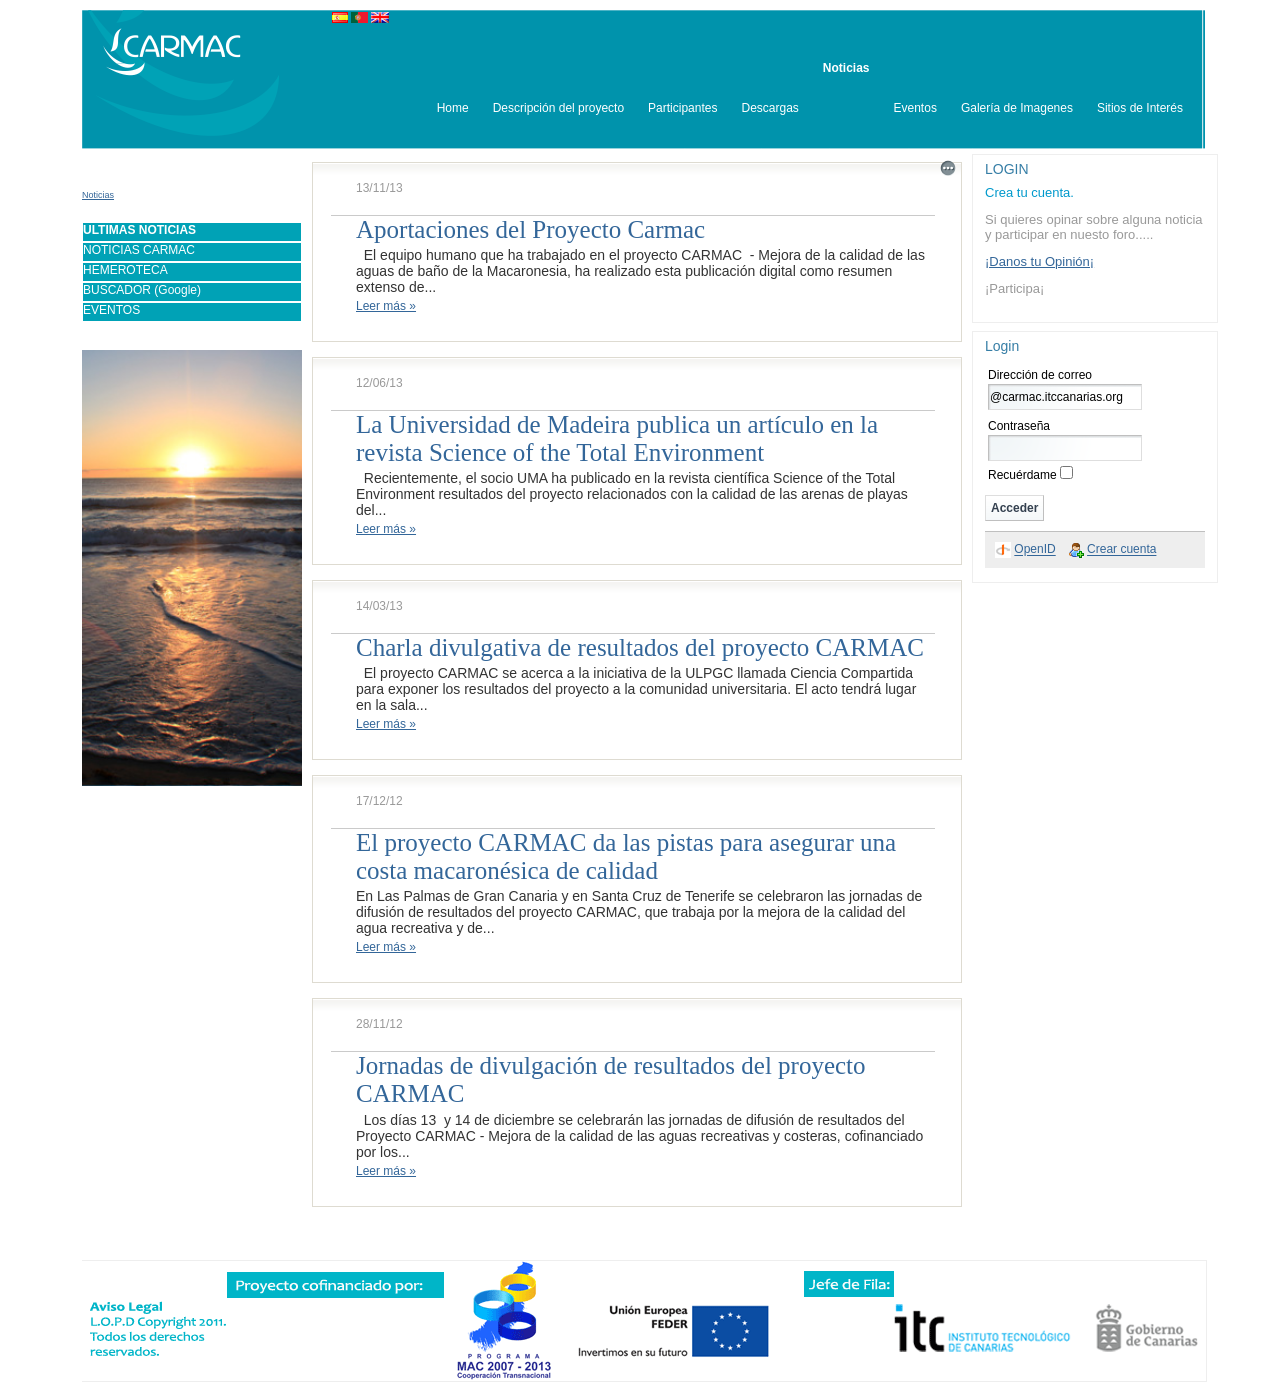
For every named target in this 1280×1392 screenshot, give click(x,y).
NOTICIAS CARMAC (139, 250)
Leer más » (386, 306)
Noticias (98, 195)
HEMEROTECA (125, 270)
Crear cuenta (1121, 550)
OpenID (1034, 550)
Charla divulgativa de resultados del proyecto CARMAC (640, 647)
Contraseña (1019, 426)
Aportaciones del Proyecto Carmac (530, 229)
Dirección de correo (1040, 375)
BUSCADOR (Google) (142, 290)
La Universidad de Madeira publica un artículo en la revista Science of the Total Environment (617, 438)
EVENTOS (111, 310)
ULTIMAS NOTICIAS (139, 230)
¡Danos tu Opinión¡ (1039, 261)
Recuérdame (1022, 475)
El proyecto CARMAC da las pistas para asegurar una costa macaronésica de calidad (626, 856)
